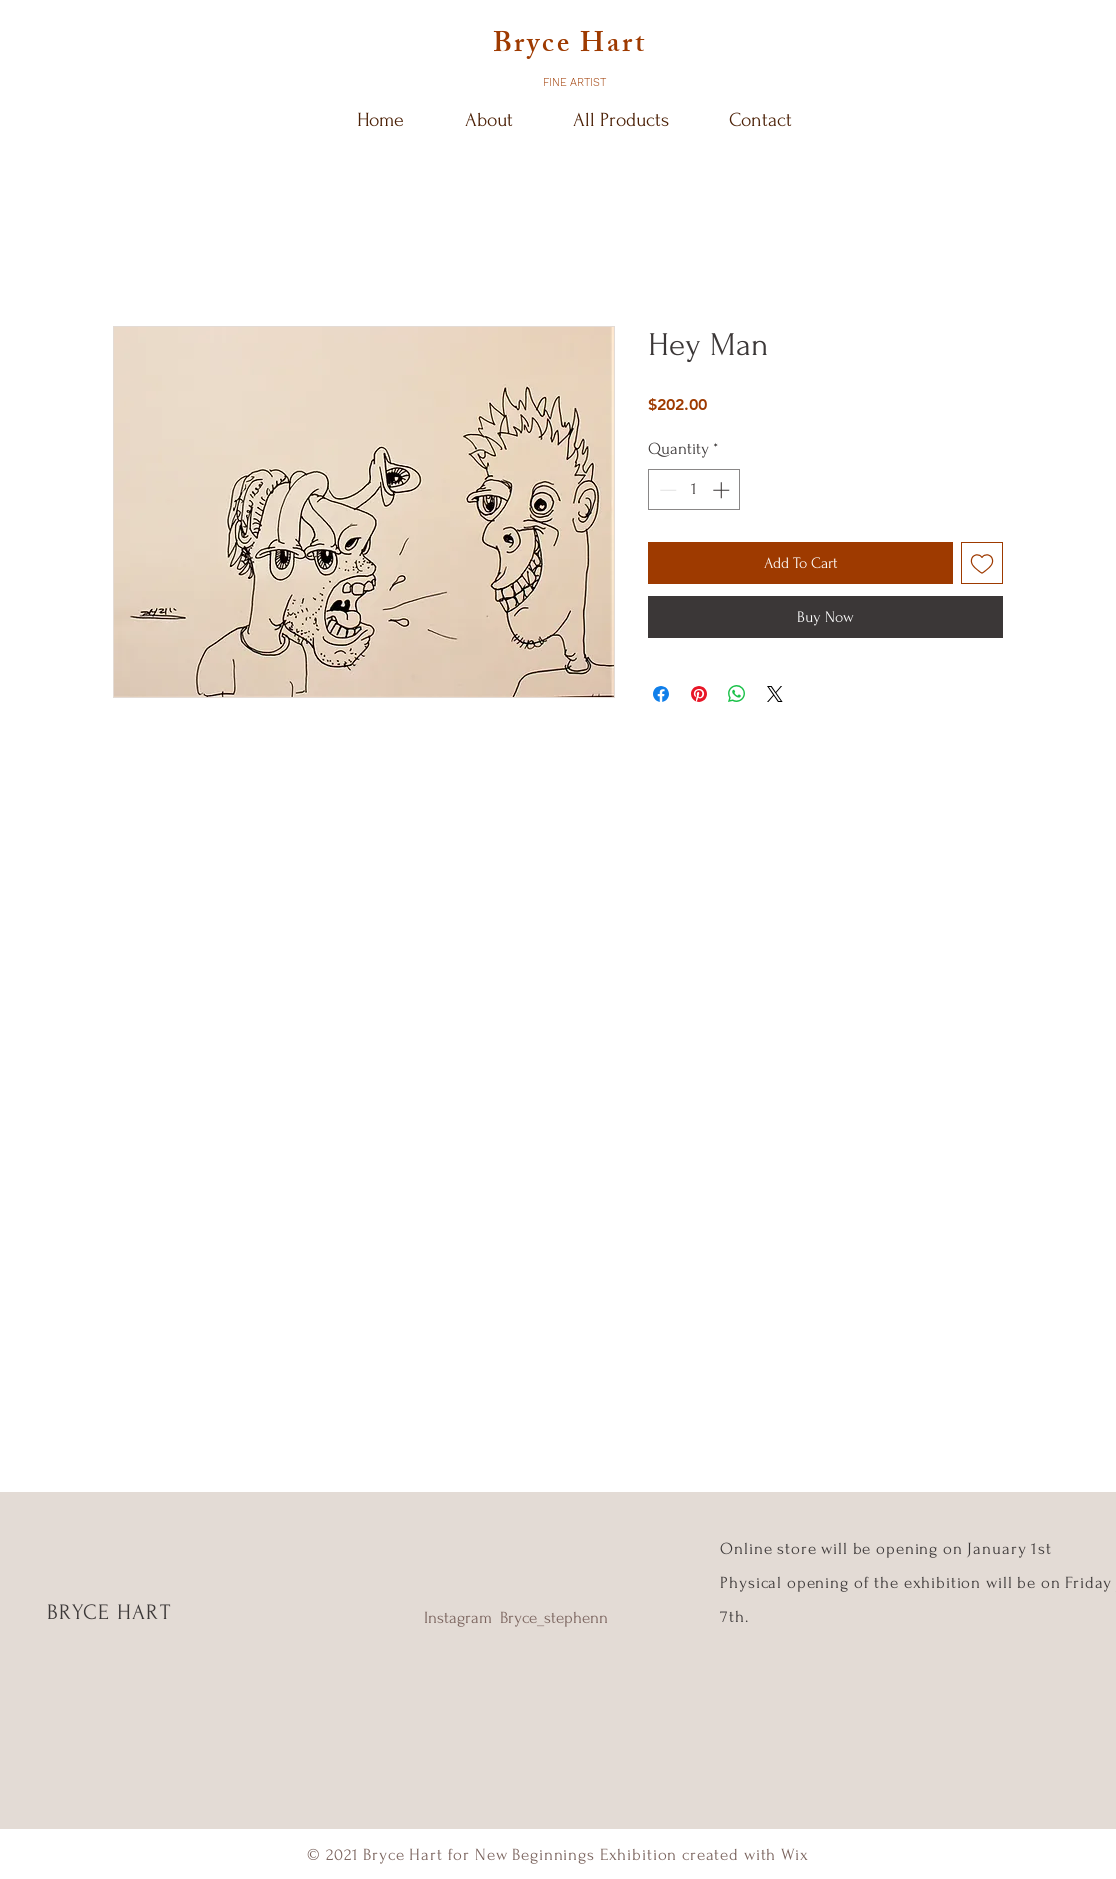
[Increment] (723, 490)
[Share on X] (775, 694)
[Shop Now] (557, 915)
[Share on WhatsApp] (737, 694)
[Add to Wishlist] (982, 563)
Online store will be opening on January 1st (888, 1548)
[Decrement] (666, 490)
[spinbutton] (694, 490)
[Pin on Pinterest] (699, 694)
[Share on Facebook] (661, 694)
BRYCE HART (109, 1612)
